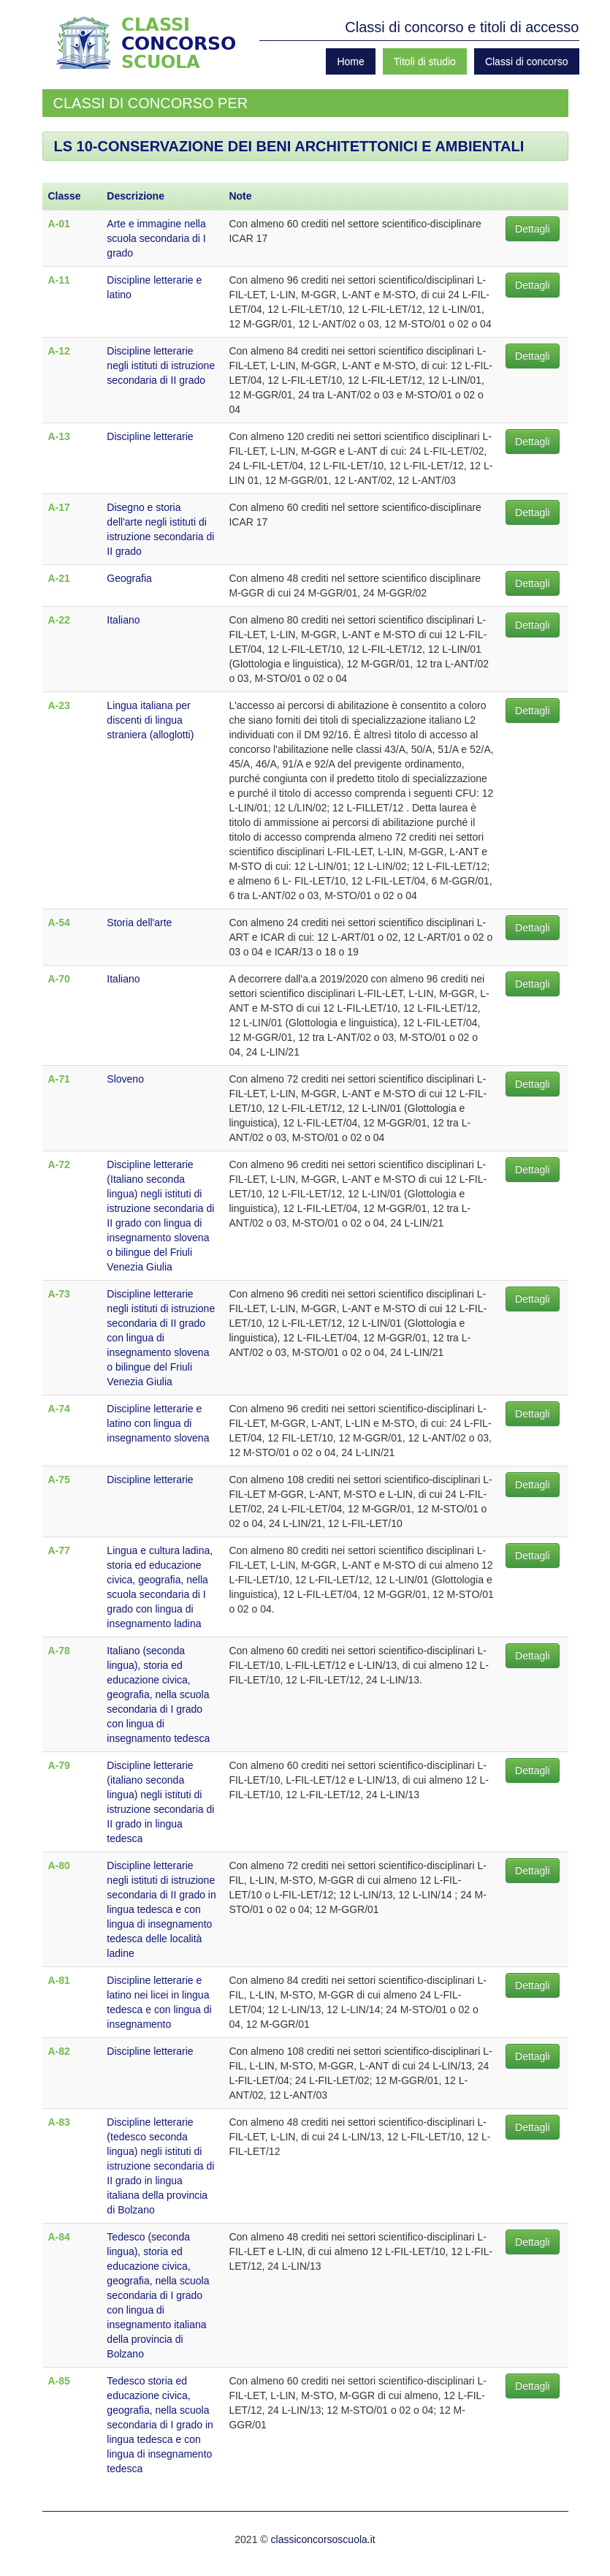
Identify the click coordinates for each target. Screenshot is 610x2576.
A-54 (59, 922)
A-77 (59, 1550)
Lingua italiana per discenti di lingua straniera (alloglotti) (150, 720)
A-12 (59, 351)
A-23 (59, 705)
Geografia (129, 578)
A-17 (59, 507)
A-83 (59, 2122)
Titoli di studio (425, 61)
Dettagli (532, 229)
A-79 (59, 1765)
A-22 (59, 620)
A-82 (59, 2051)
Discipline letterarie (150, 436)
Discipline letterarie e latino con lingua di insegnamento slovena (158, 1423)
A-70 (59, 979)
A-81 (59, 1980)
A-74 (59, 1408)
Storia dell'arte (139, 922)
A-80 (59, 1865)
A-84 (59, 2237)
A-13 (59, 436)
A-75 (59, 1479)
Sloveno (125, 1079)
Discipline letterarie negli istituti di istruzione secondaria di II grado (161, 365)
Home (350, 61)
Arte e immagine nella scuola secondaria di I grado (156, 238)
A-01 (59, 224)
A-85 (59, 2381)
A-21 (59, 578)
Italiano (123, 620)
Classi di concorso (526, 61)
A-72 (59, 1164)
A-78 (59, 1650)
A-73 (59, 1294)
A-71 (59, 1079)
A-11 (59, 280)
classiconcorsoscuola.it (323, 2539)
